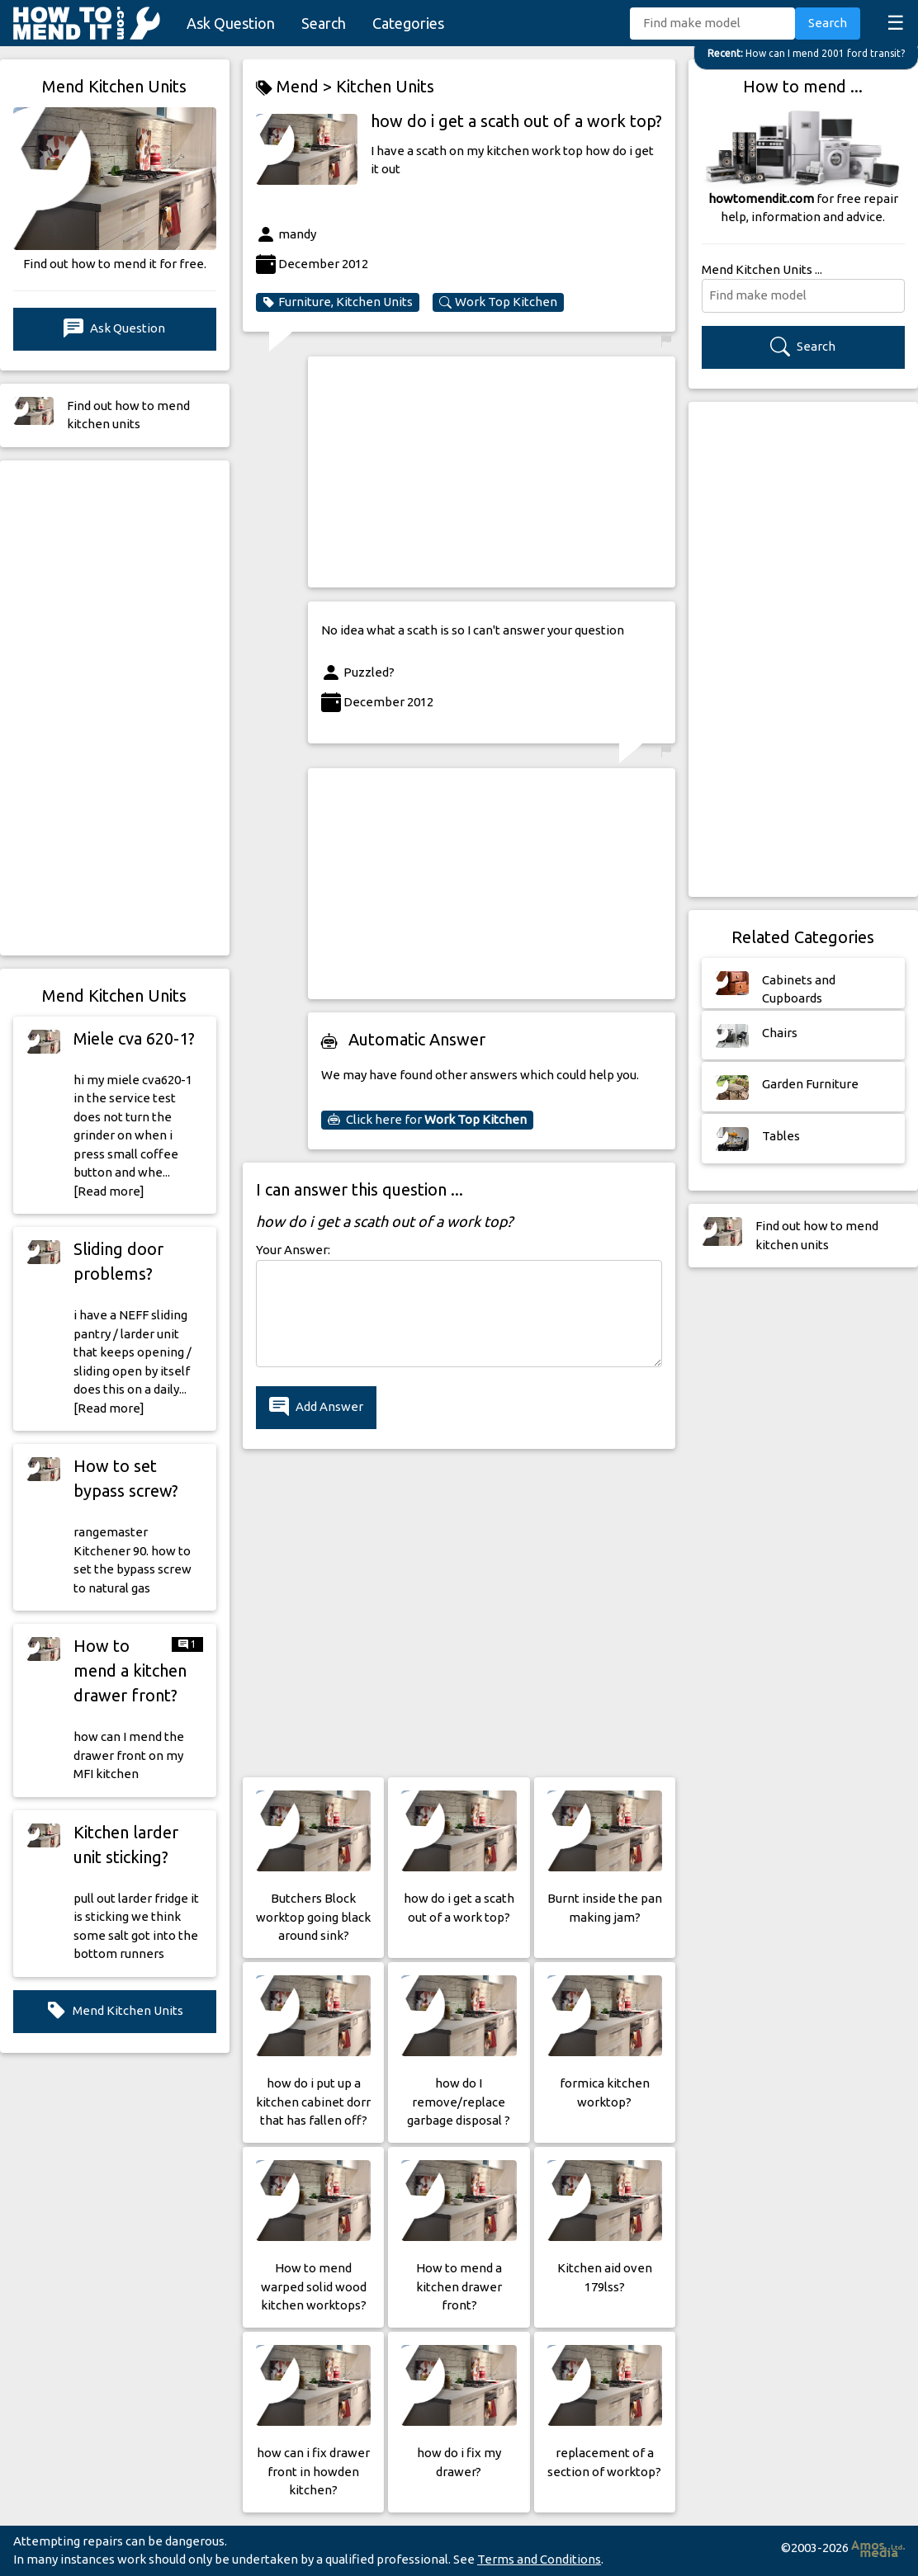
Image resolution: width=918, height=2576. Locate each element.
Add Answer (316, 1407)
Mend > (296, 87)
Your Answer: (293, 1250)
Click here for (427, 1119)
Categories (408, 23)
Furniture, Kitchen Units (338, 302)
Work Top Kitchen (498, 302)
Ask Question (231, 23)
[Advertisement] (115, 707)
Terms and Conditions (539, 2559)
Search (323, 23)
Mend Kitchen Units (114, 2011)
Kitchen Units (385, 86)
